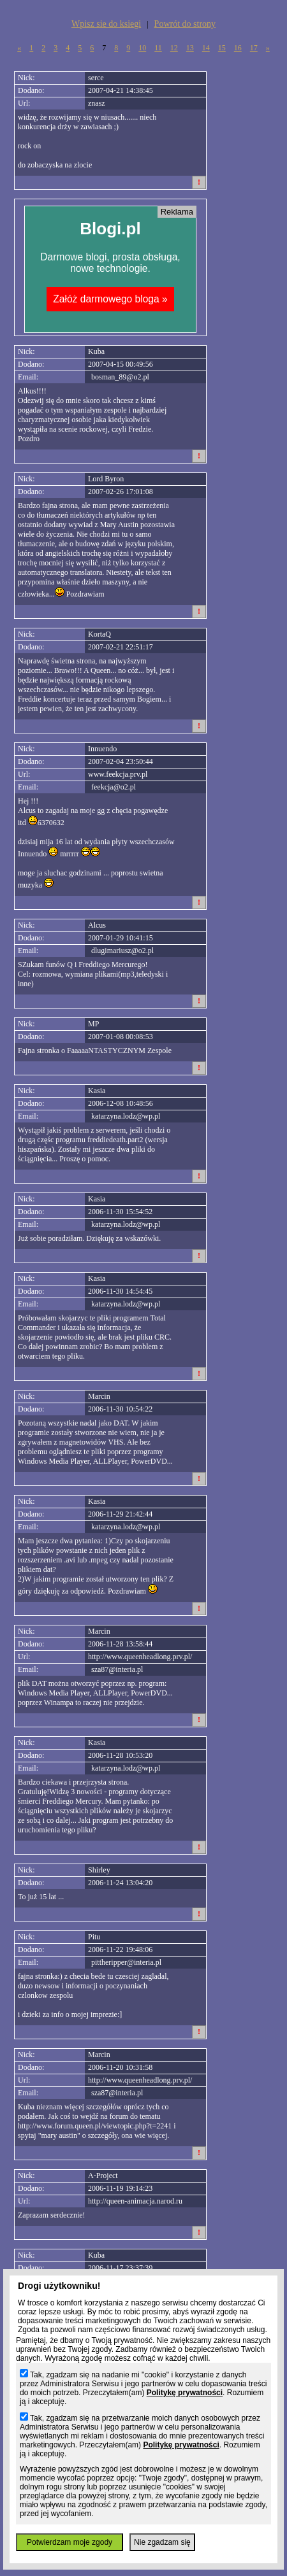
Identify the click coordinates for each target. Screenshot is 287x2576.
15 (222, 47)
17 (254, 47)
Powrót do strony (185, 24)
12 (174, 47)
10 (142, 47)
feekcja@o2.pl (113, 786)
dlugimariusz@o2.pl (122, 950)
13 (190, 47)
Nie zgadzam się (162, 2542)
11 (158, 47)
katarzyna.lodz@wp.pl (125, 1116)
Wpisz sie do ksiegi (106, 24)
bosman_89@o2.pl (120, 376)
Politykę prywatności (185, 2392)
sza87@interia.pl (117, 1669)
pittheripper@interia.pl (126, 1962)
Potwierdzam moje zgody (69, 2542)
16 (238, 47)
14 (206, 47)
